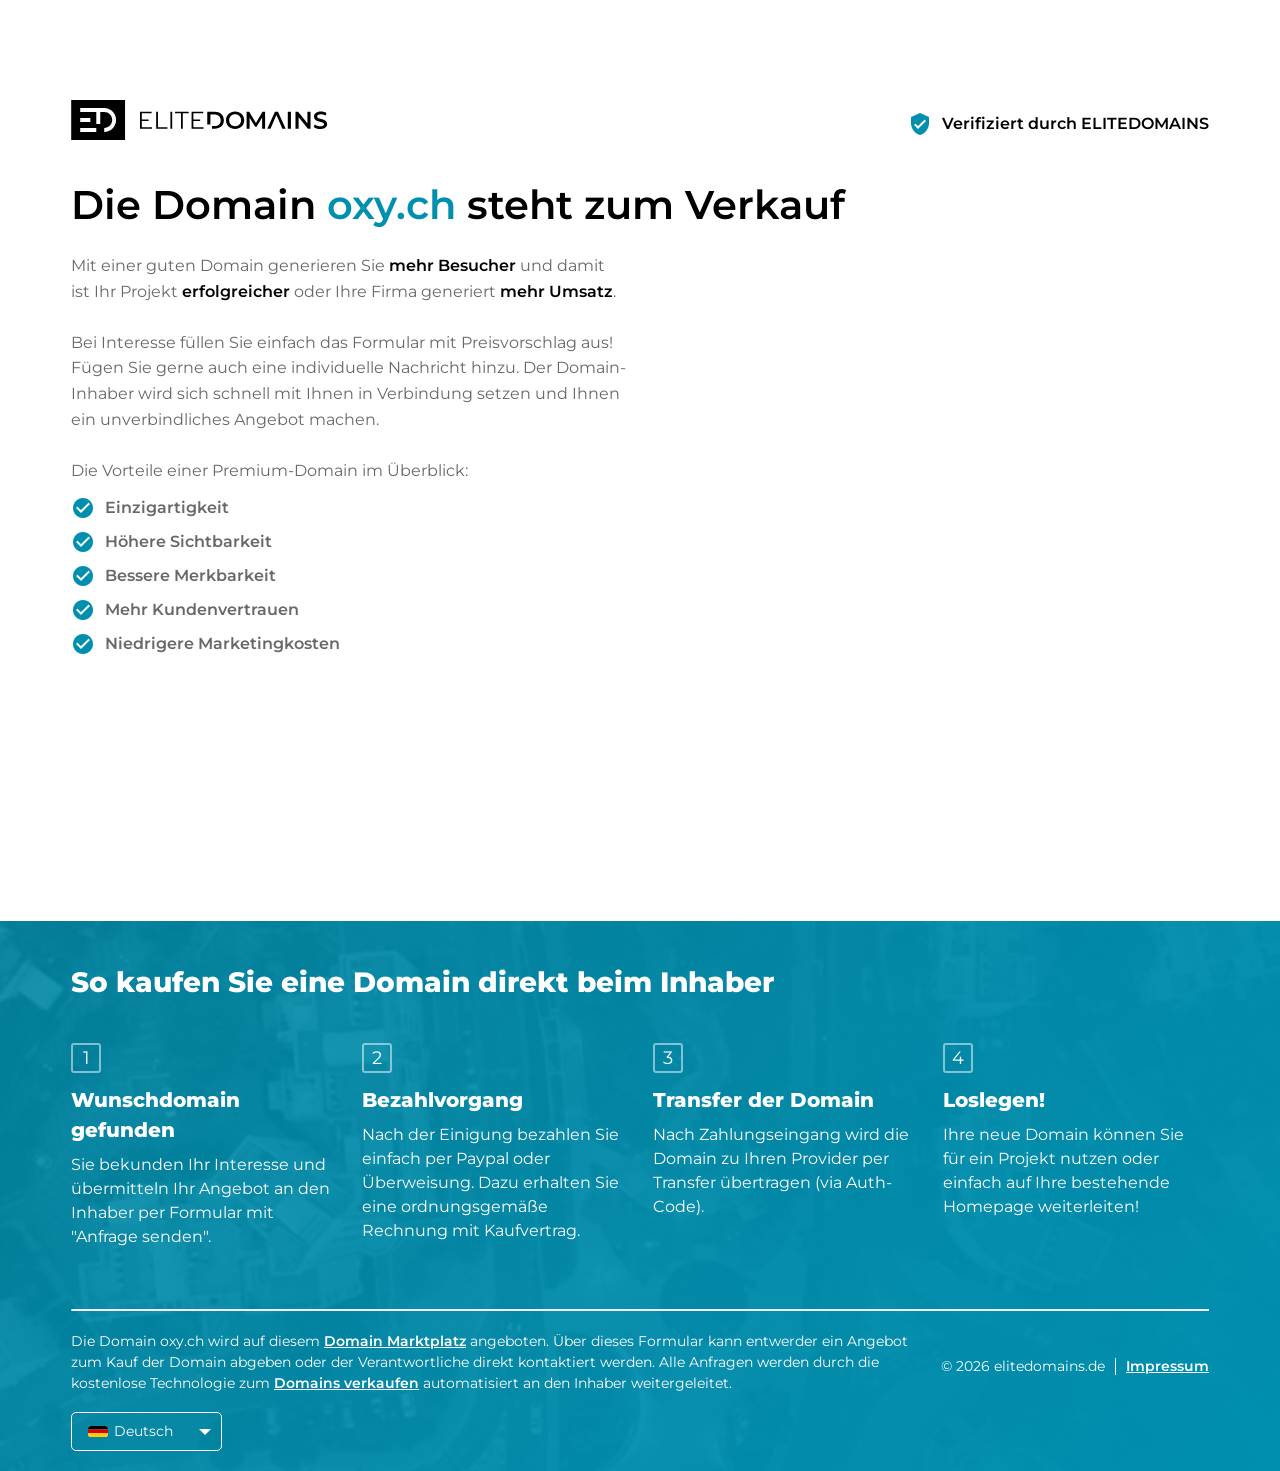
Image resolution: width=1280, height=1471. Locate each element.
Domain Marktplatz (395, 1341)
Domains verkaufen (346, 1383)
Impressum (1167, 1366)
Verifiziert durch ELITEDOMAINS (1075, 123)
